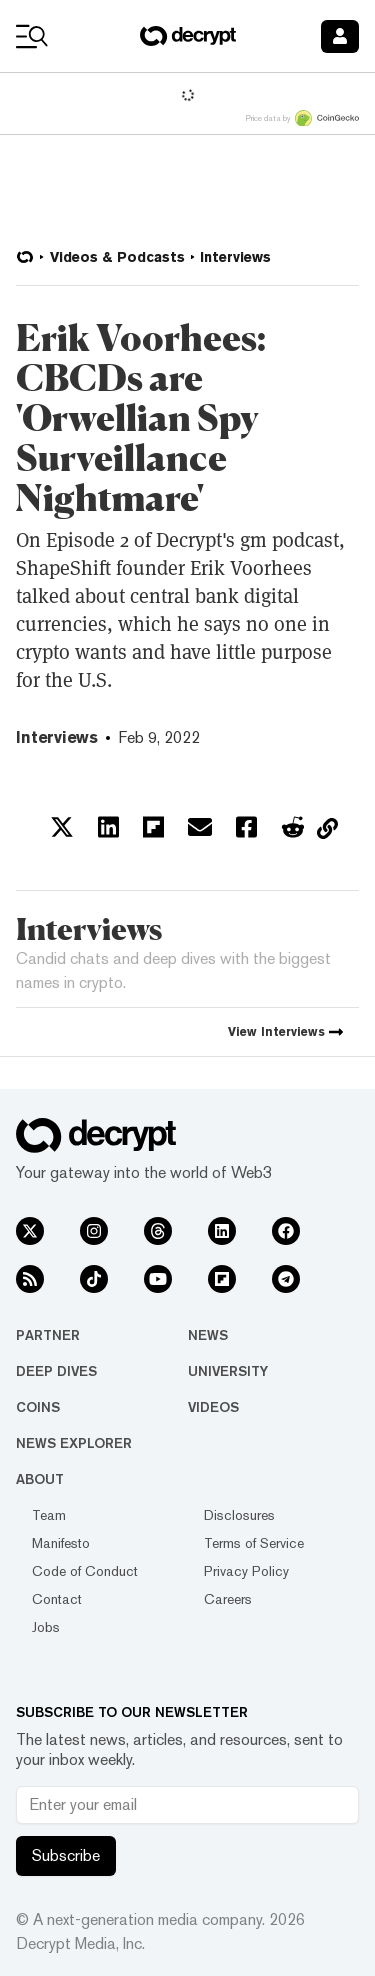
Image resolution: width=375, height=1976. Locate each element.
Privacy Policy (246, 1571)
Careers (228, 1599)
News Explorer (74, 1443)
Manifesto (61, 1543)
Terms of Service (254, 1543)
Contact (57, 1599)
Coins (38, 1407)
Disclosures (239, 1515)
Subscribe (66, 1855)
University (228, 1371)
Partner (48, 1335)
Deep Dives (56, 1371)
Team (49, 1515)
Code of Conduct (85, 1571)
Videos (213, 1407)
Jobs (46, 1627)
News (208, 1335)
